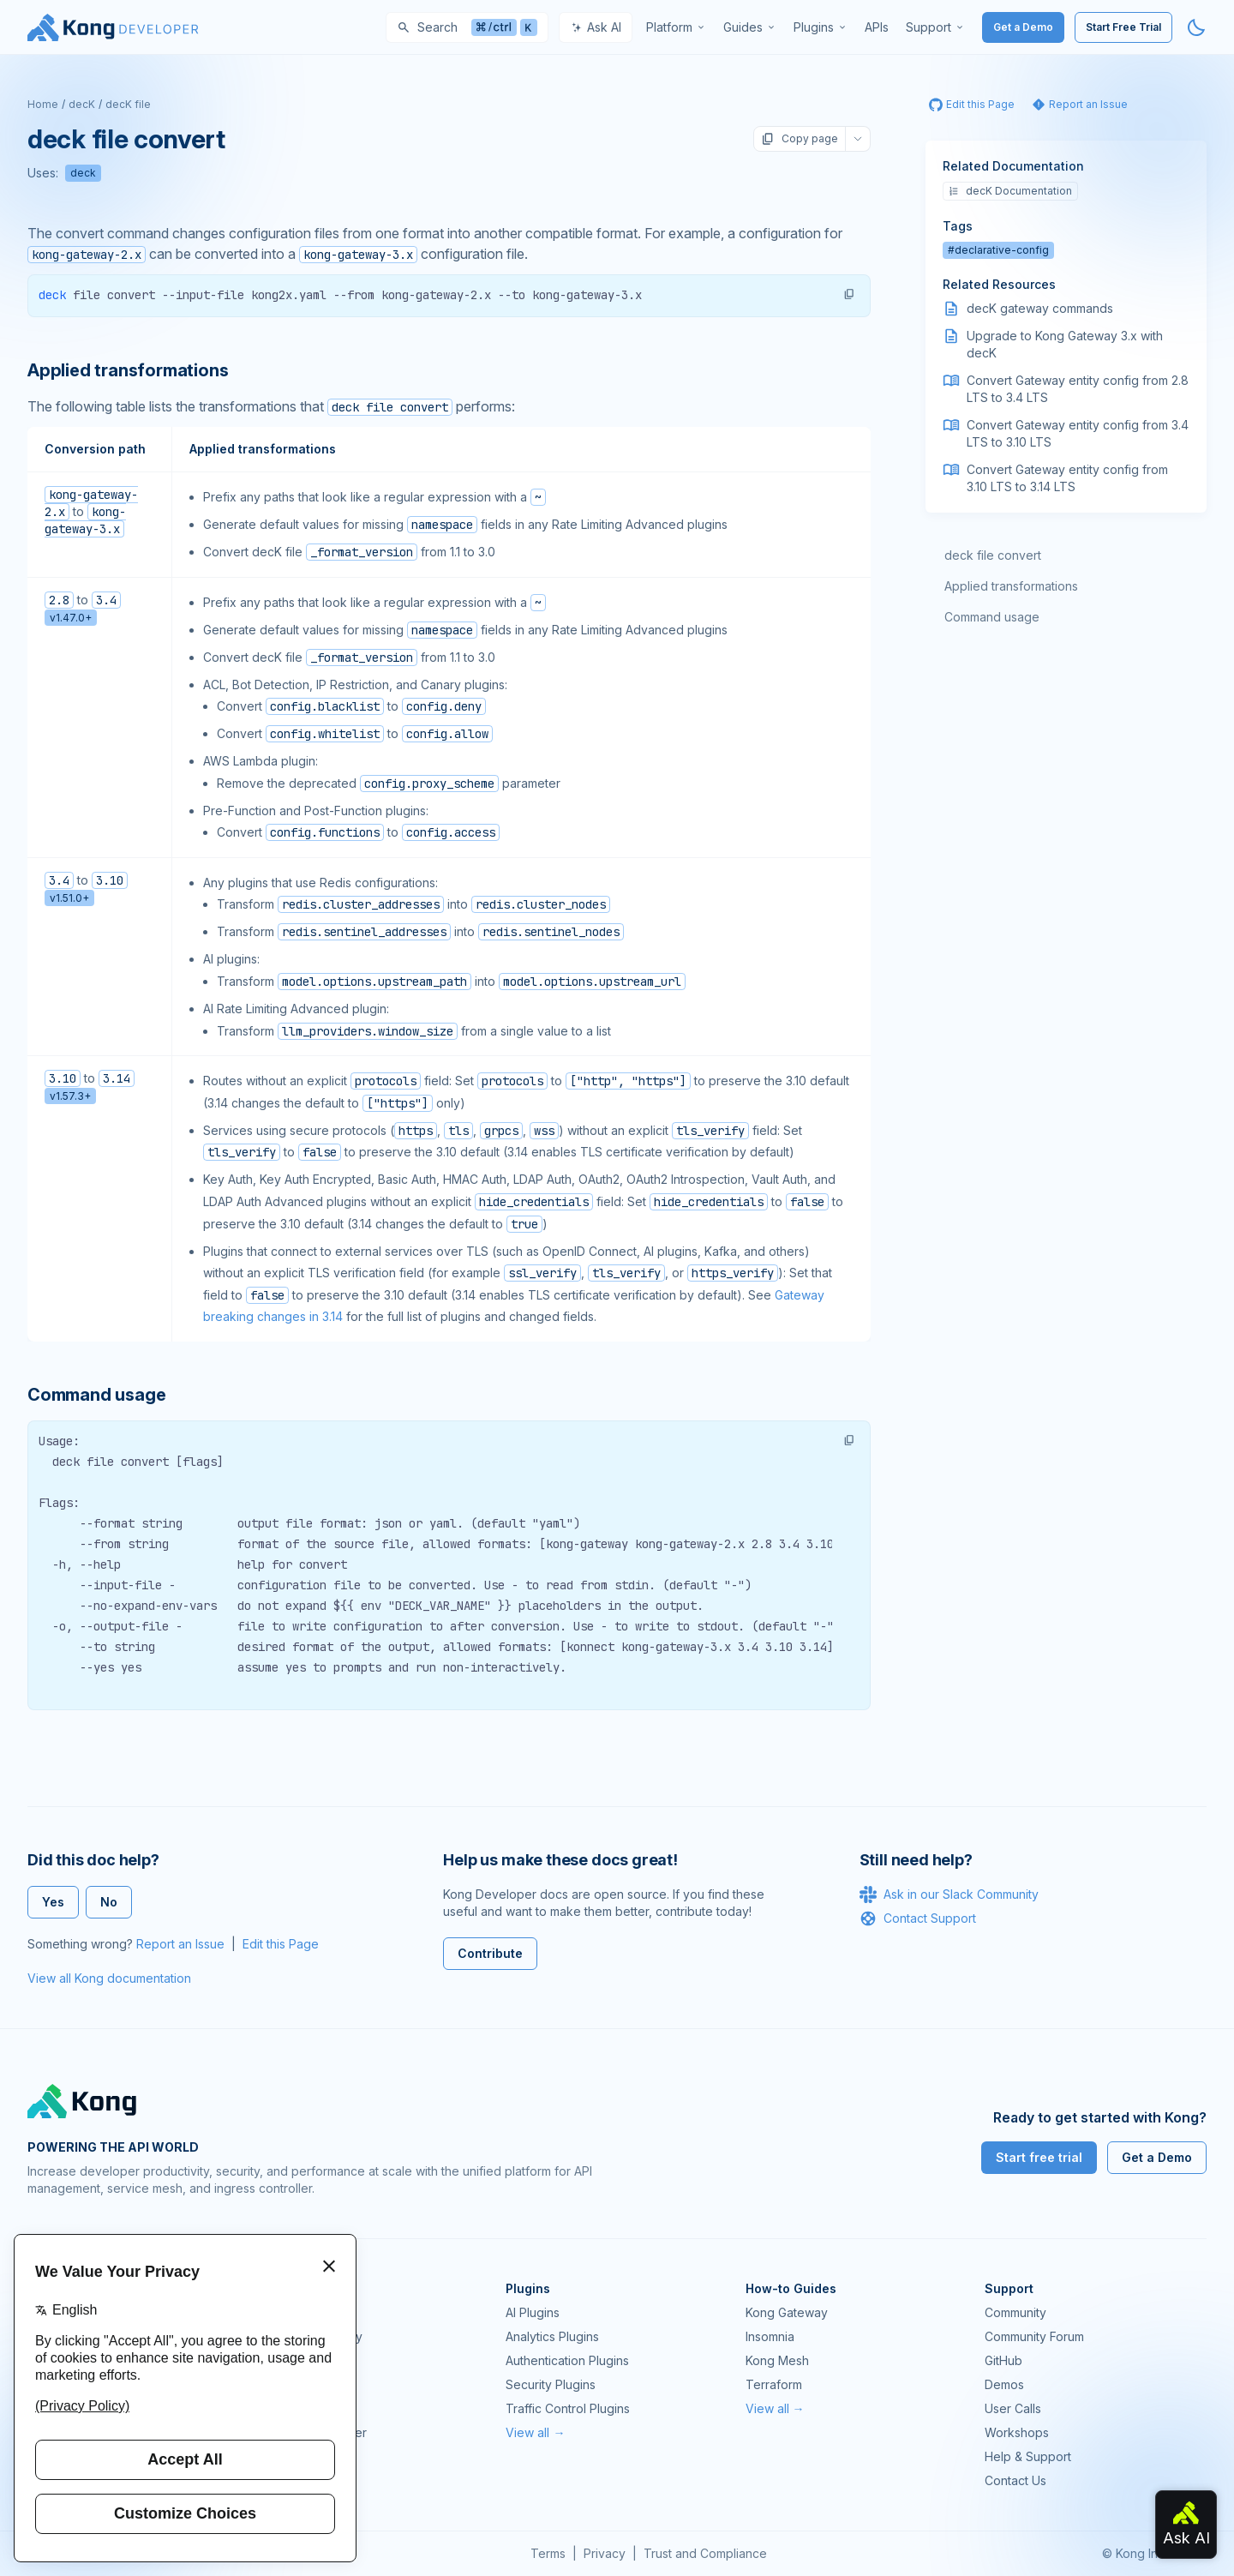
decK (82, 104)
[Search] (467, 27)
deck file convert (992, 555)
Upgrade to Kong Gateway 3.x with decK (1065, 344)
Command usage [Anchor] (96, 1394)
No (108, 1901)
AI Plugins (533, 2312)
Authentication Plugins (567, 2360)
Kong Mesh (298, 2360)
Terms (548, 2553)
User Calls (1013, 2408)
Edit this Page (281, 1944)
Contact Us (1015, 2480)
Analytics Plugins (552, 2336)
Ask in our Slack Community (949, 1894)
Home (42, 104)
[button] (849, 294)
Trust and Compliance (705, 2553)
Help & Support (1028, 2456)
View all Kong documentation (109, 1978)
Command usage (991, 616)
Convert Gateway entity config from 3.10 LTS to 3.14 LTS (1067, 478)
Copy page (799, 139)
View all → (535, 2432)
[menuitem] (676, 27)
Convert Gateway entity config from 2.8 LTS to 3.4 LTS (1078, 389)
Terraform (774, 2384)
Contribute (490, 1953)
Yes (53, 1901)
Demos (1004, 2384)
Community (1015, 2312)
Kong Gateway (308, 2312)
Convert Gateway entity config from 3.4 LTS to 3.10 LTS (1078, 433)
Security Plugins (551, 2384)
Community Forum (1034, 2336)
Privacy (605, 2553)
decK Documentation (1010, 190)
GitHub (1003, 2360)
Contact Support (918, 1918)
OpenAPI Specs (311, 2408)
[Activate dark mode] (1196, 27)
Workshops (1017, 2432)
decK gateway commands (1040, 308)
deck (83, 172)
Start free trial (1039, 2157)
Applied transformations (1011, 586)
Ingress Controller (317, 2432)
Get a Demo (1023, 27)
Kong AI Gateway (314, 2336)
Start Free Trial (1123, 27)
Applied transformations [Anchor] (127, 370)
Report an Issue (180, 1944)
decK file (128, 104)
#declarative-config (998, 249)
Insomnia (291, 2384)
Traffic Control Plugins (568, 2408)
